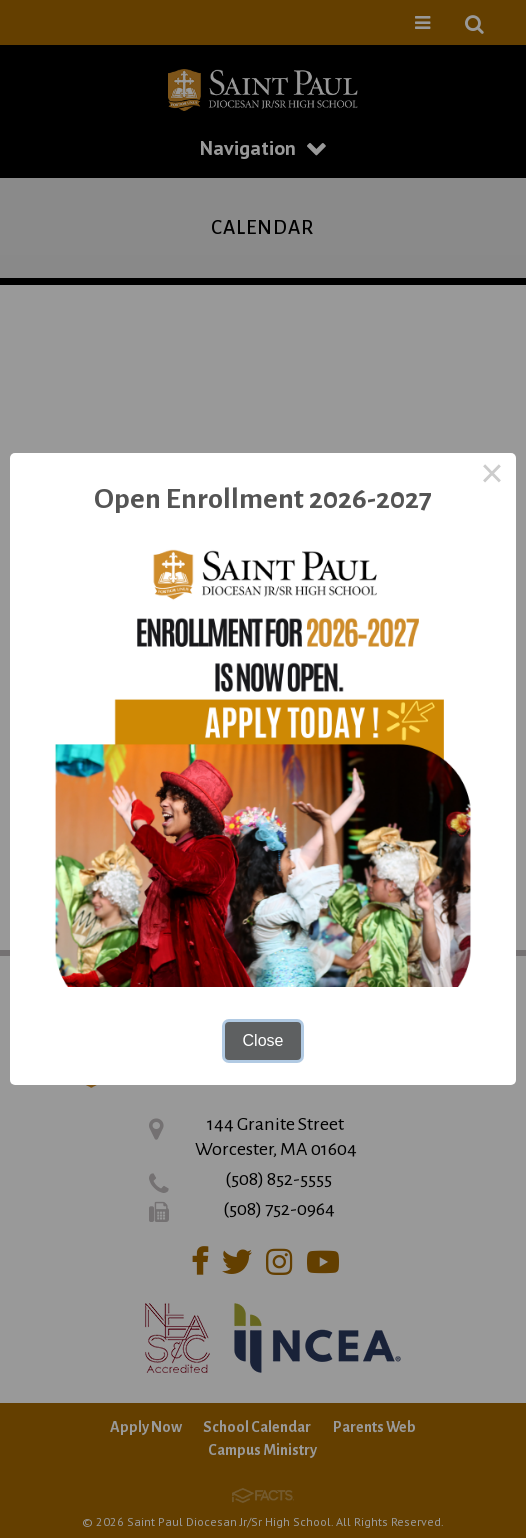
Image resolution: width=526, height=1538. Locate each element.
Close (263, 1040)
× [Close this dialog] (492, 477)
